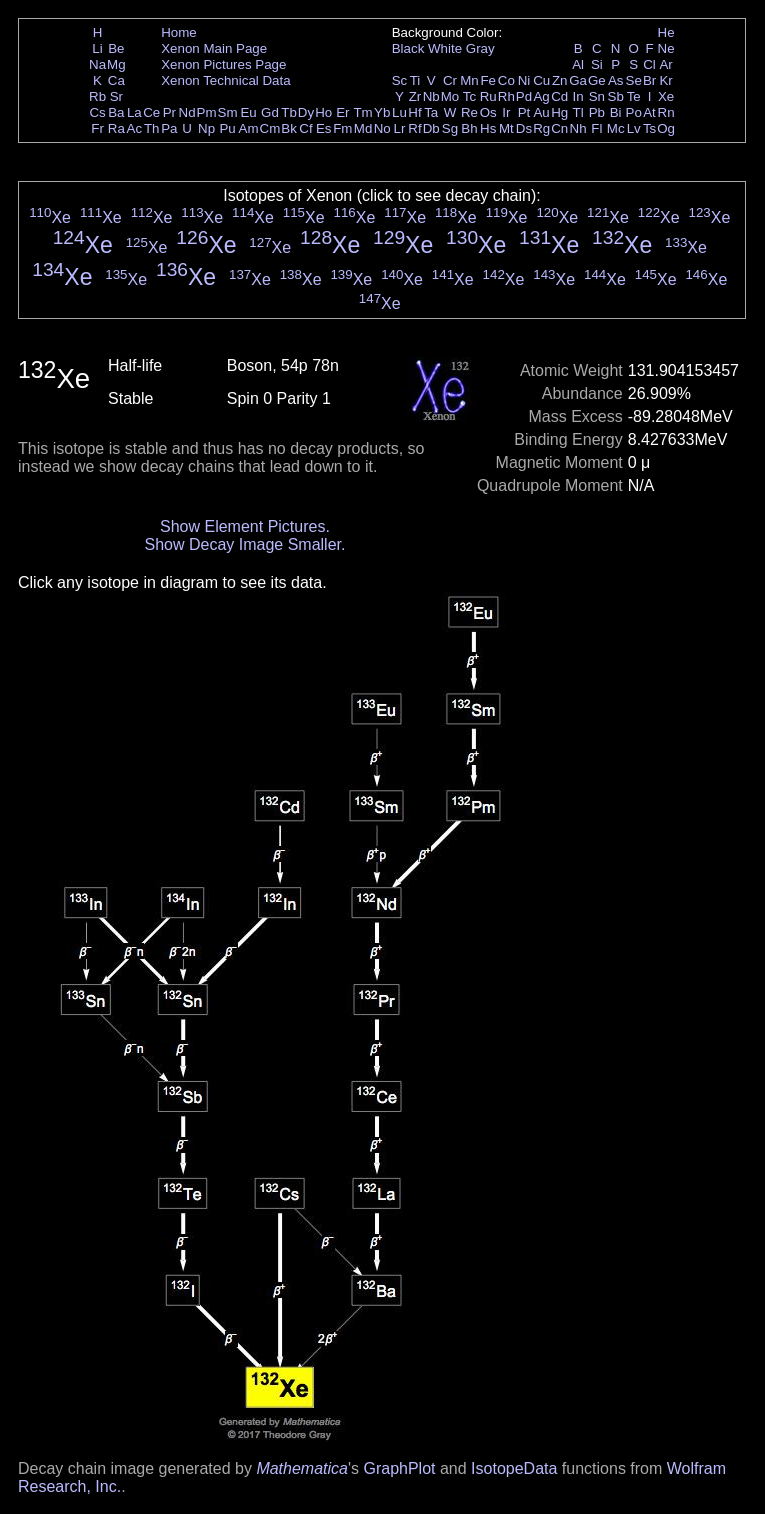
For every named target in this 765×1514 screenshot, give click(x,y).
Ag (541, 96)
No (382, 128)
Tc (469, 96)
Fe (488, 80)
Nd (187, 112)
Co (506, 80)
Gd (270, 112)
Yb (382, 112)
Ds (524, 128)
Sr (116, 96)
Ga (578, 80)
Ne (666, 48)
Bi (616, 112)
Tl (578, 112)
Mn (469, 80)
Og (666, 128)
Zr (415, 96)
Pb (597, 112)
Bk (289, 128)
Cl (649, 64)
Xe (666, 96)
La (134, 112)
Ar (665, 64)
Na (97, 64)
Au (541, 112)
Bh (469, 128)
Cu (541, 80)
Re (469, 112)
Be (116, 48)
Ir (506, 112)
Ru (488, 96)
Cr (450, 80)
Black (408, 48)
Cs (97, 112)
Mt (506, 128)
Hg (559, 112)
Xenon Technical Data (225, 80)
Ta (431, 112)
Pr (169, 112)
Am (249, 128)
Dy (306, 112)
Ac (135, 128)
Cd (559, 96)
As (616, 80)
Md (363, 128)
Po (634, 112)
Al (578, 64)
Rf (414, 128)
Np (206, 128)
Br (649, 80)
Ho (323, 112)
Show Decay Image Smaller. (244, 544)
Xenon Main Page (214, 48)
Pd (524, 96)
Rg (541, 128)
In (578, 96)
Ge (597, 80)
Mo (450, 96)
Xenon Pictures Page (223, 64)
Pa (169, 128)
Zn (560, 80)
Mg (116, 64)
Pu (227, 128)
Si (597, 64)
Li (97, 48)
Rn (666, 112)
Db (431, 128)
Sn (597, 96)
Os (488, 112)
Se (634, 80)
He (666, 32)
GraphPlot (399, 1468)
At (649, 112)
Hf (414, 112)
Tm (362, 112)
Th (152, 128)
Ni (524, 80)
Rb (97, 96)
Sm (228, 112)
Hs (488, 128)
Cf (305, 128)
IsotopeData (514, 1468)
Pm (207, 112)
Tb (289, 112)
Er (342, 112)
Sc (400, 80)
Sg (450, 128)
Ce (151, 112)
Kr (665, 80)
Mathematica (302, 1468)
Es (324, 128)
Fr (97, 128)
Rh (506, 96)
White (445, 48)
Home (179, 32)
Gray (480, 48)
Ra (116, 128)
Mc (616, 128)
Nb (431, 96)
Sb (616, 96)
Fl (596, 128)
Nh (578, 128)
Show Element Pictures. (245, 526)
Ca (116, 80)
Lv (634, 128)
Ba (116, 112)
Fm (342, 128)
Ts (649, 128)
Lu (399, 112)
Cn (559, 128)
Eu (248, 112)
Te (634, 96)
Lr (400, 128)
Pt (524, 112)
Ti (415, 80)
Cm (270, 128)
